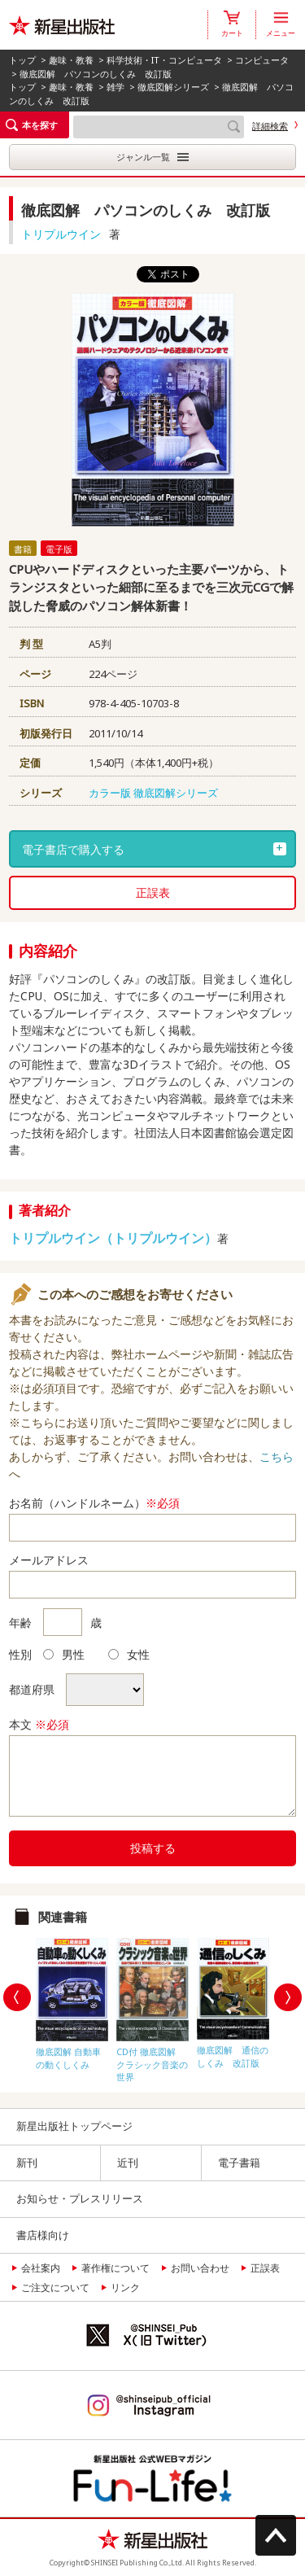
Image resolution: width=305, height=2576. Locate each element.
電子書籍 (239, 2162)
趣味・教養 (71, 60)
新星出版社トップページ (74, 2126)
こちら (276, 1456)
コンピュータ (262, 60)
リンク (125, 2287)
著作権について (115, 2268)
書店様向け (42, 2235)
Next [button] (288, 1997)
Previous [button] (17, 1997)
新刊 (26, 2162)
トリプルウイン (61, 234)
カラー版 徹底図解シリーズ (153, 792)
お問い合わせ (200, 2268)
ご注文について (55, 2287)
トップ (22, 60)
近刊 (127, 2162)
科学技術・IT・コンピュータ (164, 60)
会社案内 (40, 2268)
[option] (72, 2000)
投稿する (153, 1848)
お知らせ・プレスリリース (79, 2198)
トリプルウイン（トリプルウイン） (113, 1238)
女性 (129, 1654)
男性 (64, 1654)
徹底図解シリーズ (173, 87)
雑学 (115, 87)
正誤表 (153, 892)
